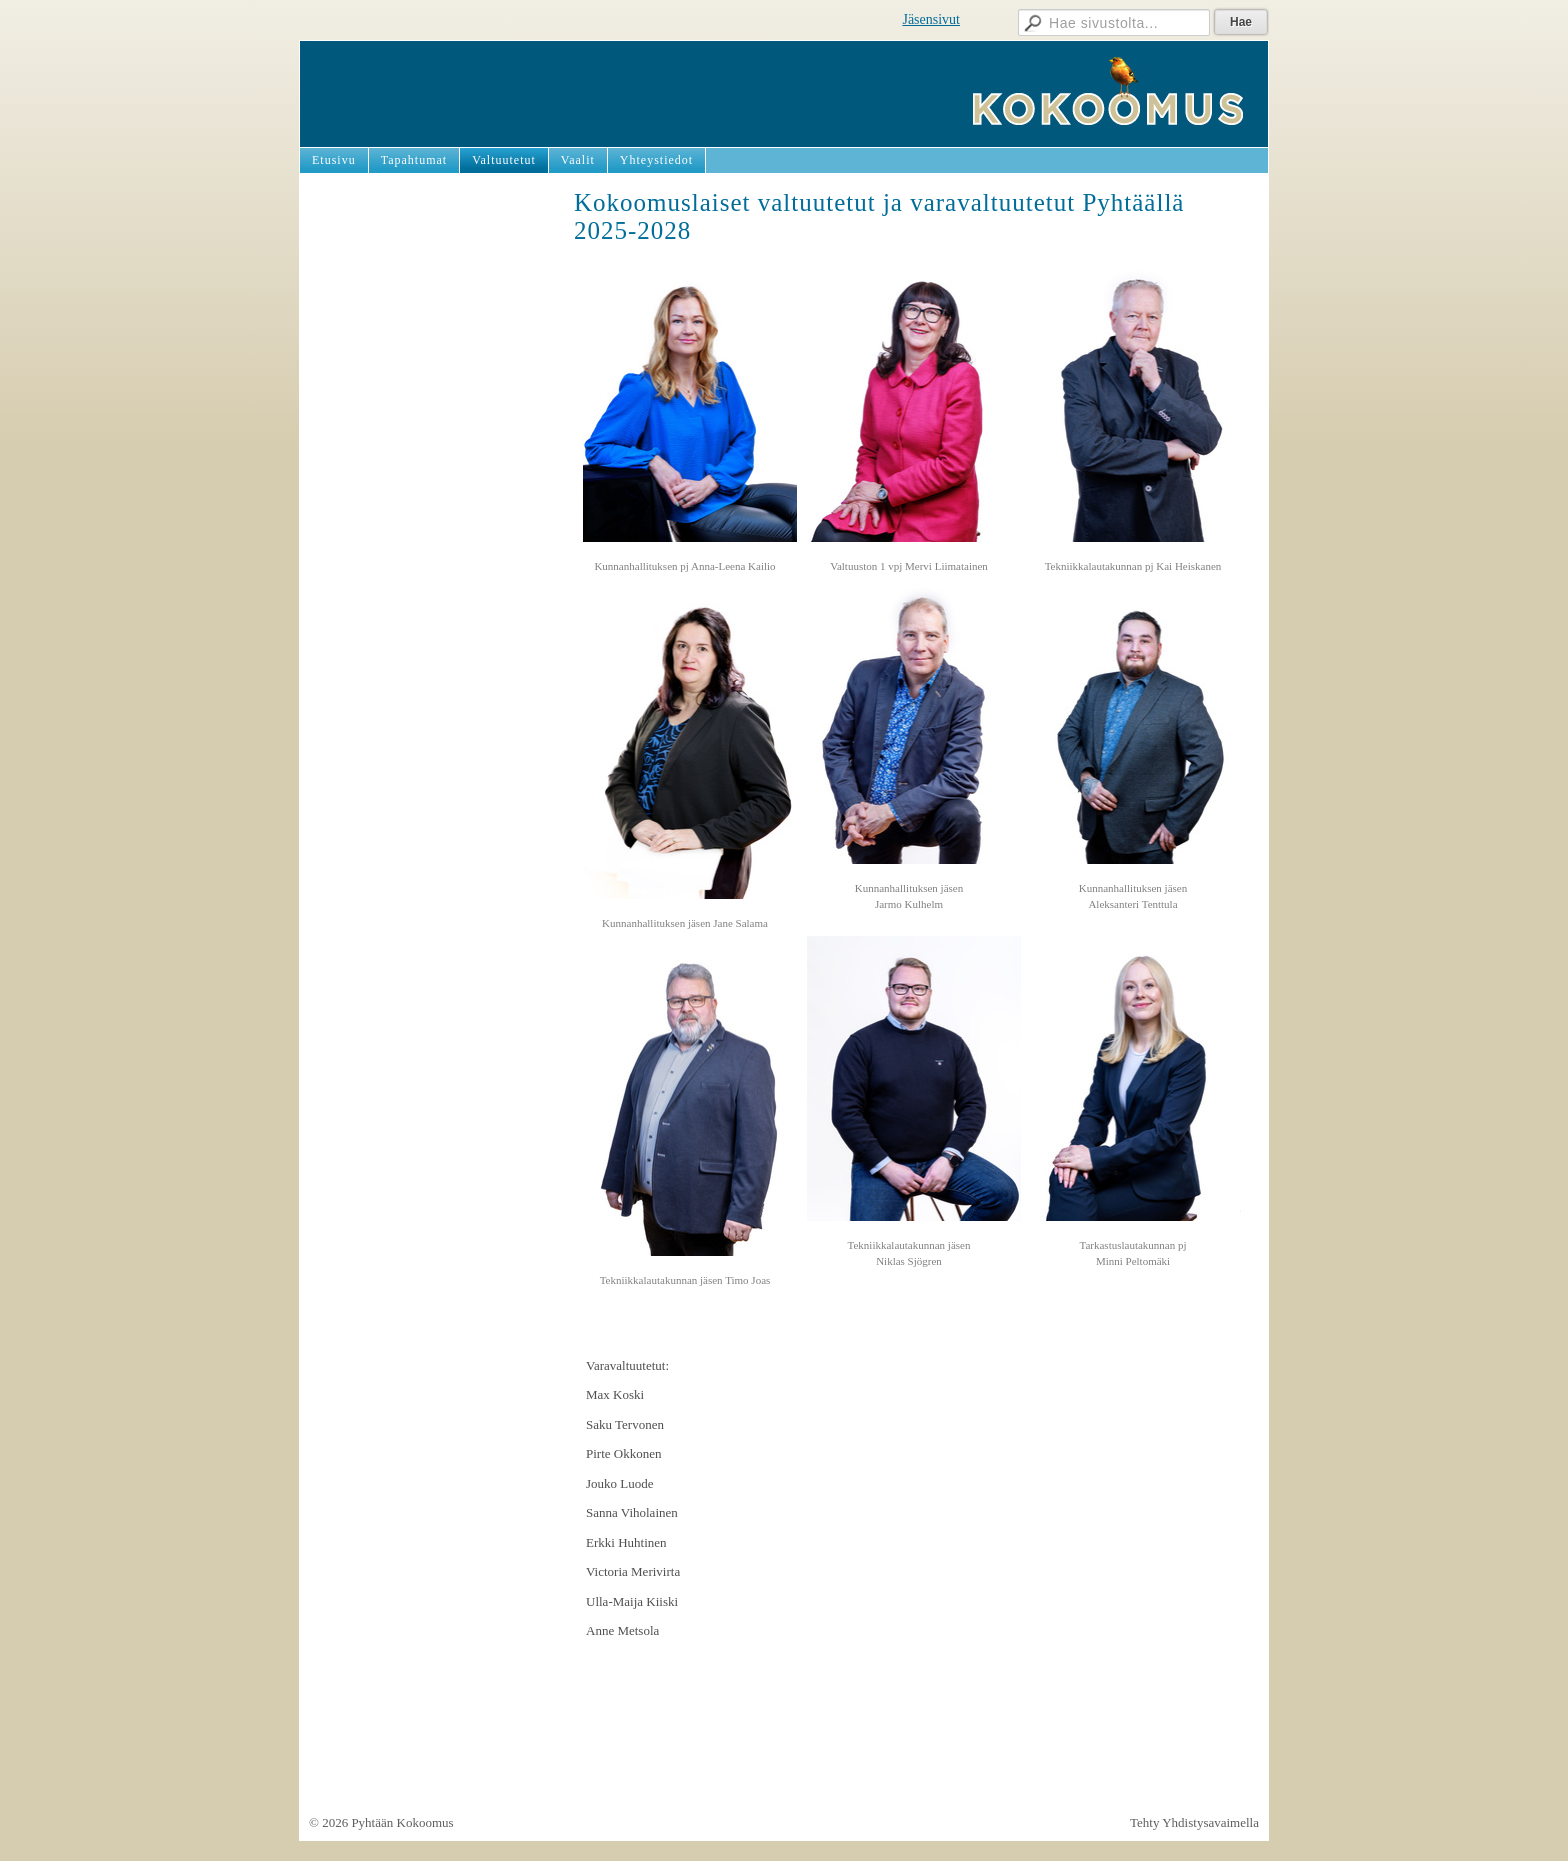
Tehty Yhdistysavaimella (1194, 1822)
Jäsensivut (931, 19)
